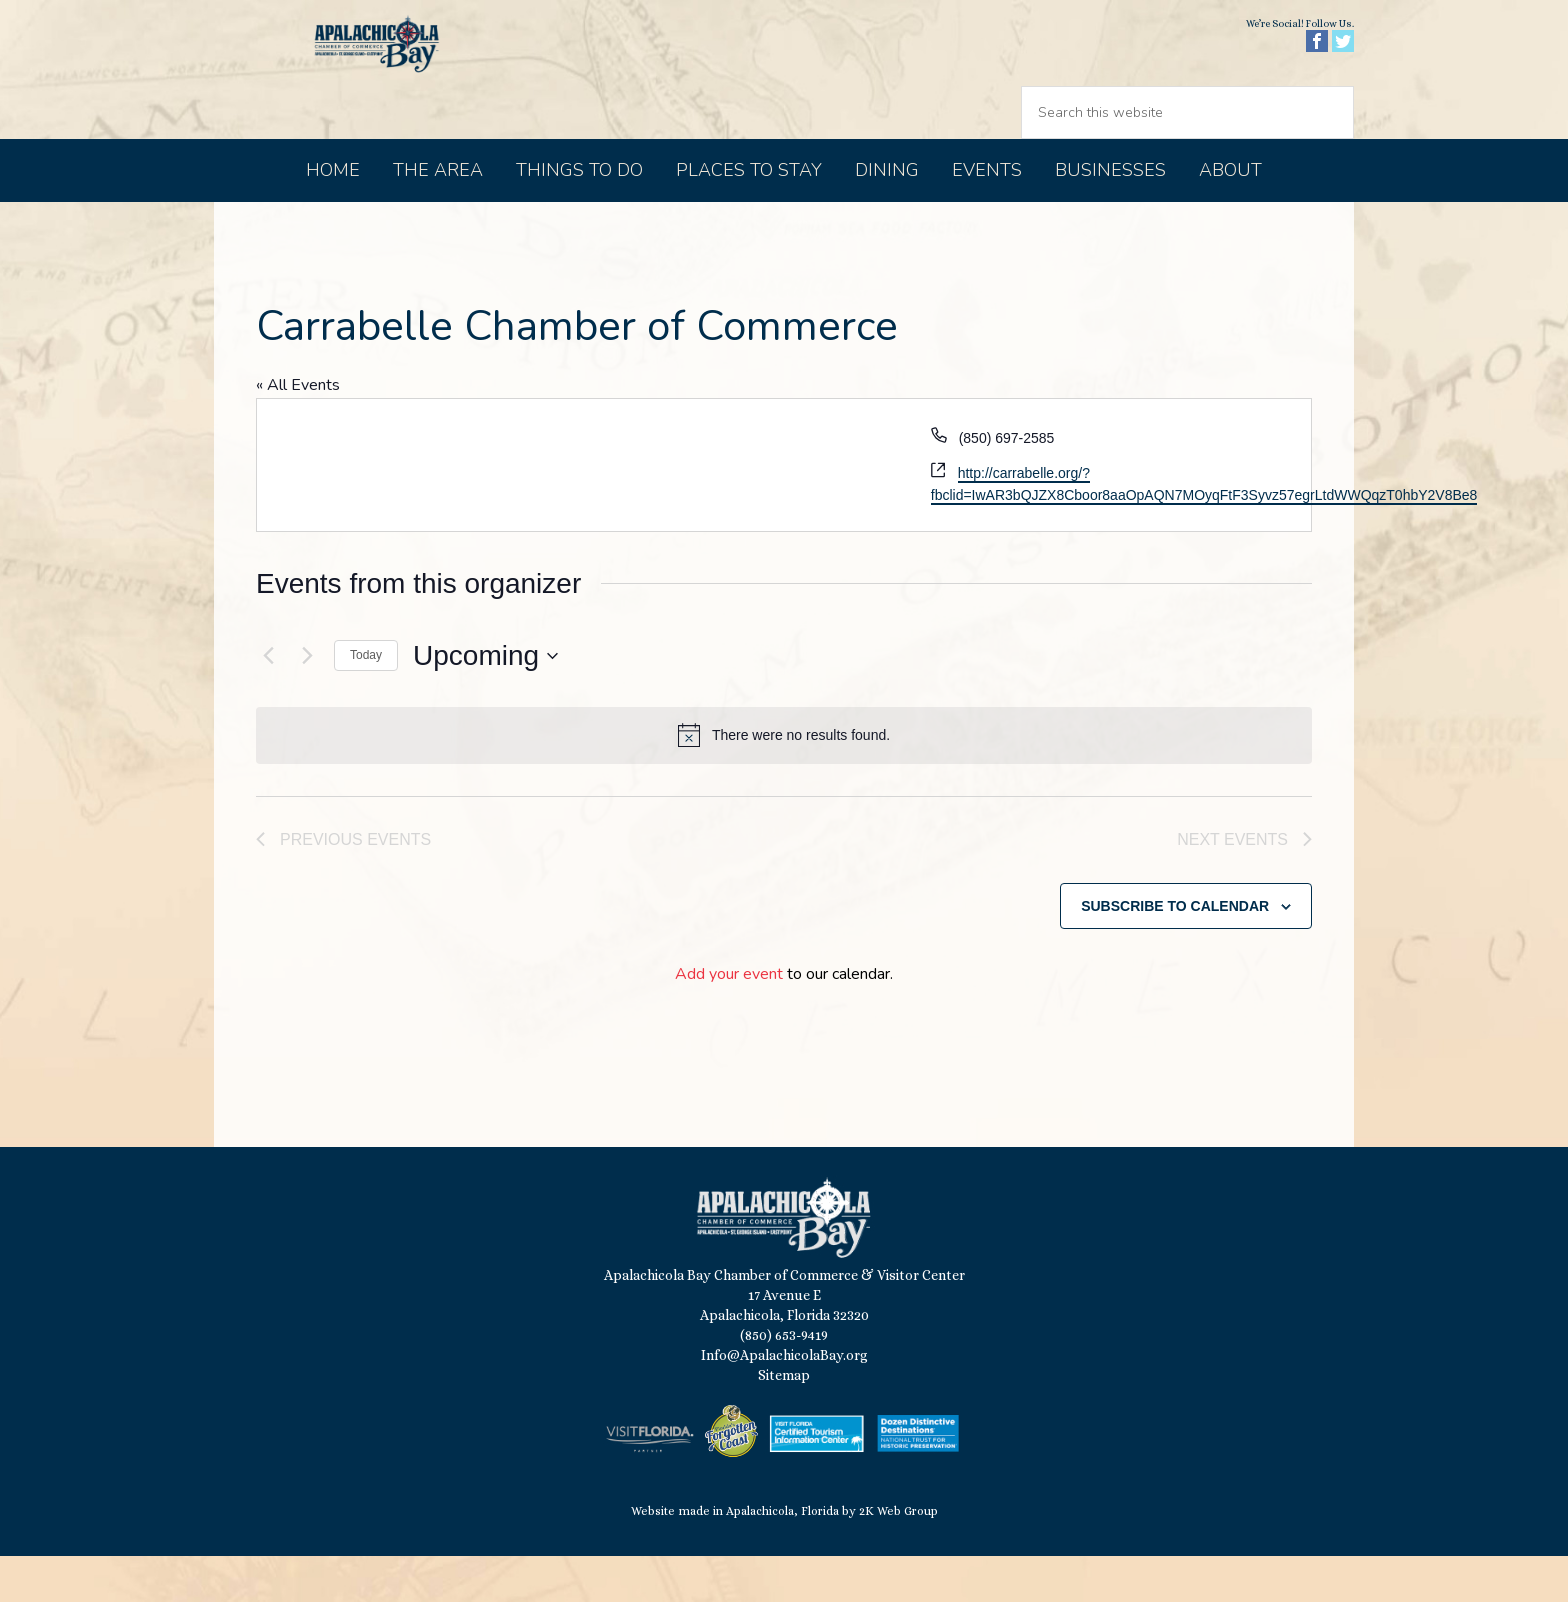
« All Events (298, 427)
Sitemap (784, 1421)
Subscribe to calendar (1175, 951)
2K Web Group (898, 1557)
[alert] (784, 777)
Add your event (729, 1020)
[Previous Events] (268, 698)
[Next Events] (307, 698)
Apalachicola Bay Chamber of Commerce (386, 90)
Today (366, 697)
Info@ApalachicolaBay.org (784, 1401)
